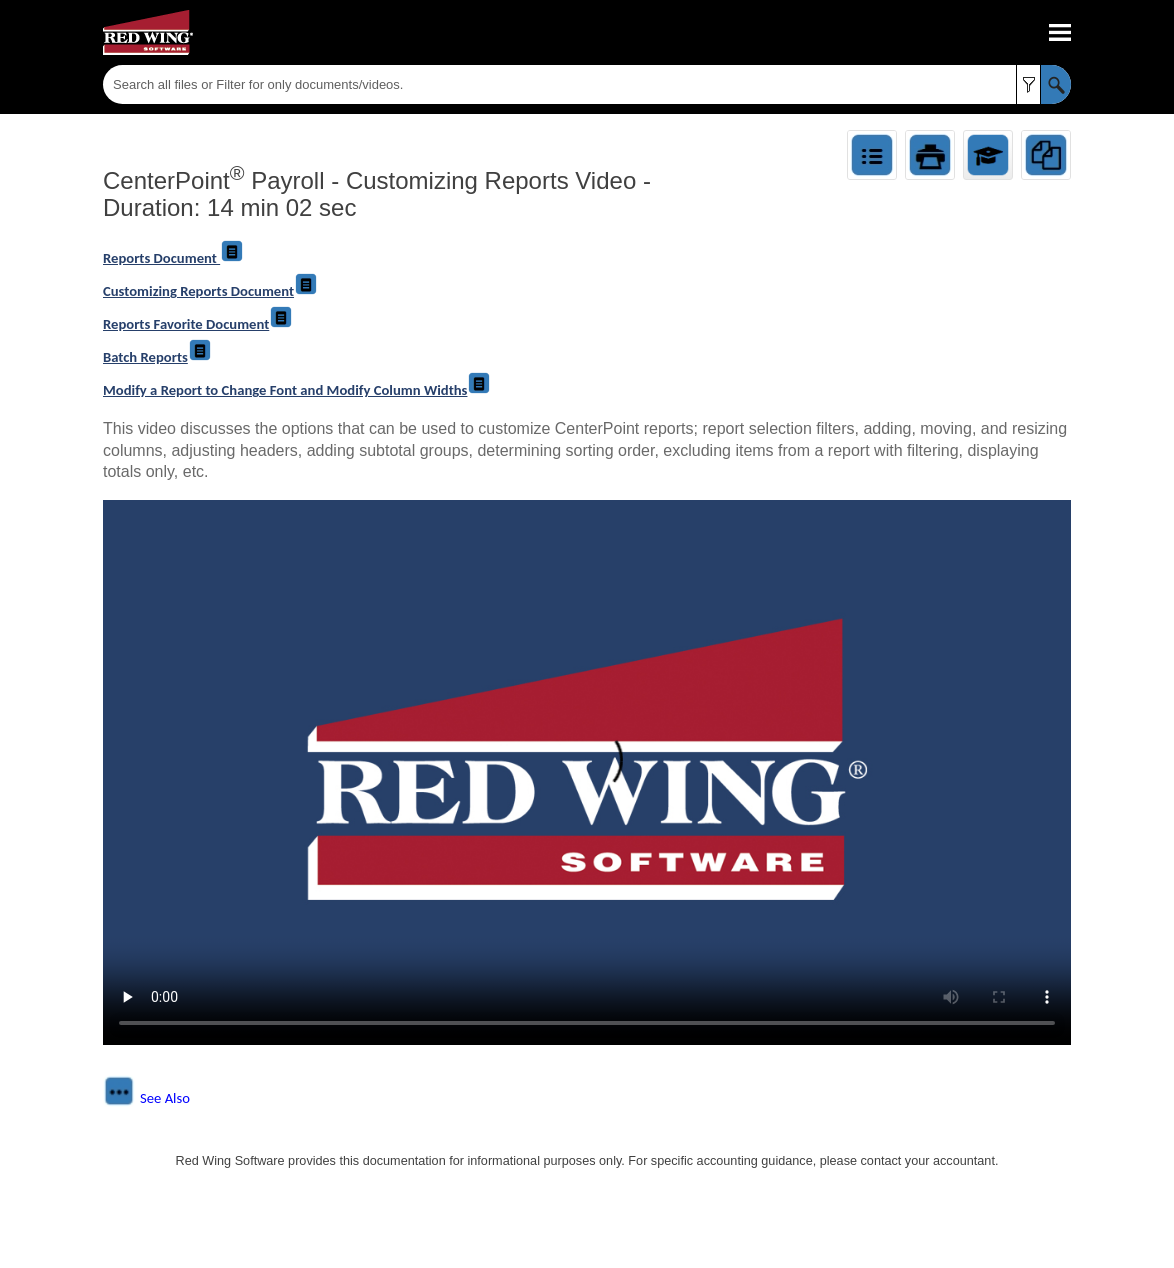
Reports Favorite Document (198, 324)
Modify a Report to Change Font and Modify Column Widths (297, 390)
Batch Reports (157, 357)
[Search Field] (587, 84)
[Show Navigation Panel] (1060, 33)
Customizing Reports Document (210, 291)
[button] (1028, 84)
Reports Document (173, 258)
